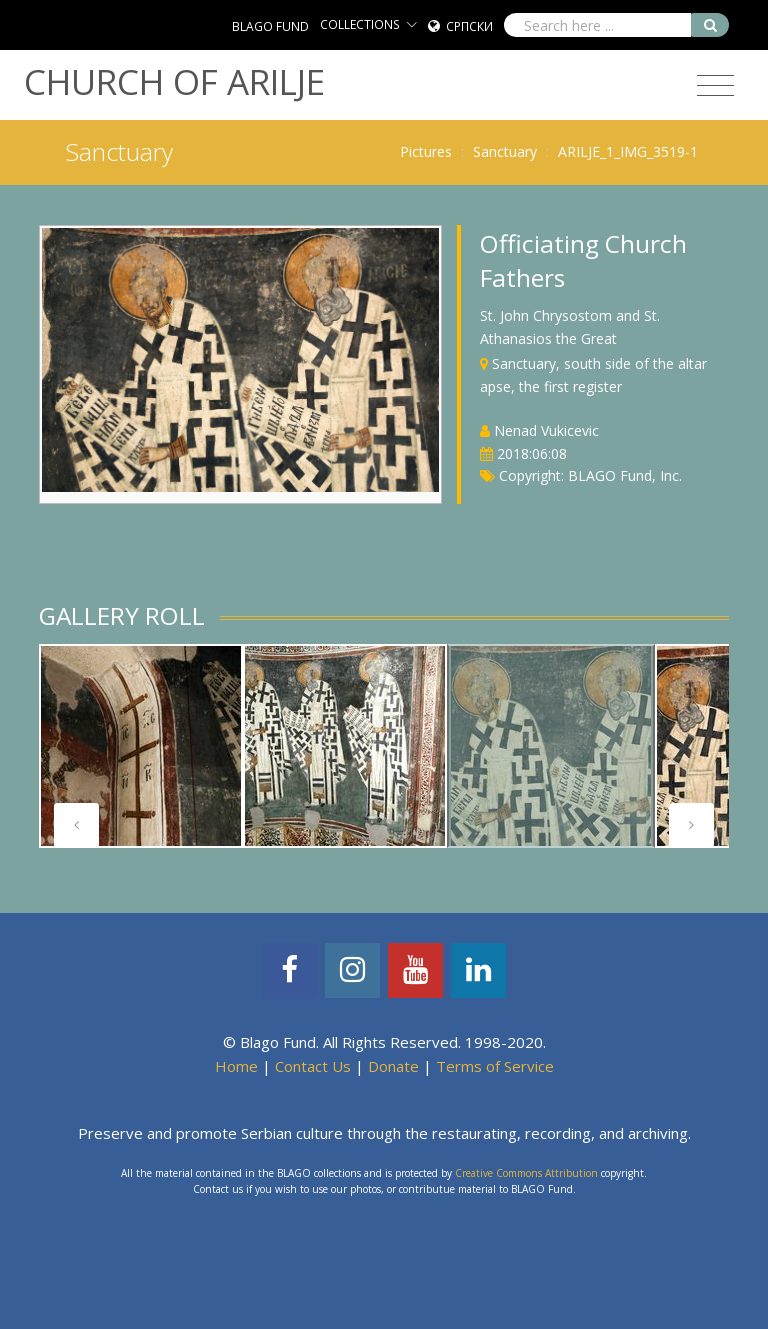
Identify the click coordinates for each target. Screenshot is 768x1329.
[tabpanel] (141, 746)
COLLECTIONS (360, 24)
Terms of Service (495, 1066)
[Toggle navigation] (715, 86)
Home (236, 1066)
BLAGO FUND (270, 26)
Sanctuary (505, 151)
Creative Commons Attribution (526, 1173)
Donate (393, 1066)
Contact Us (313, 1066)
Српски (469, 26)
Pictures (426, 151)
